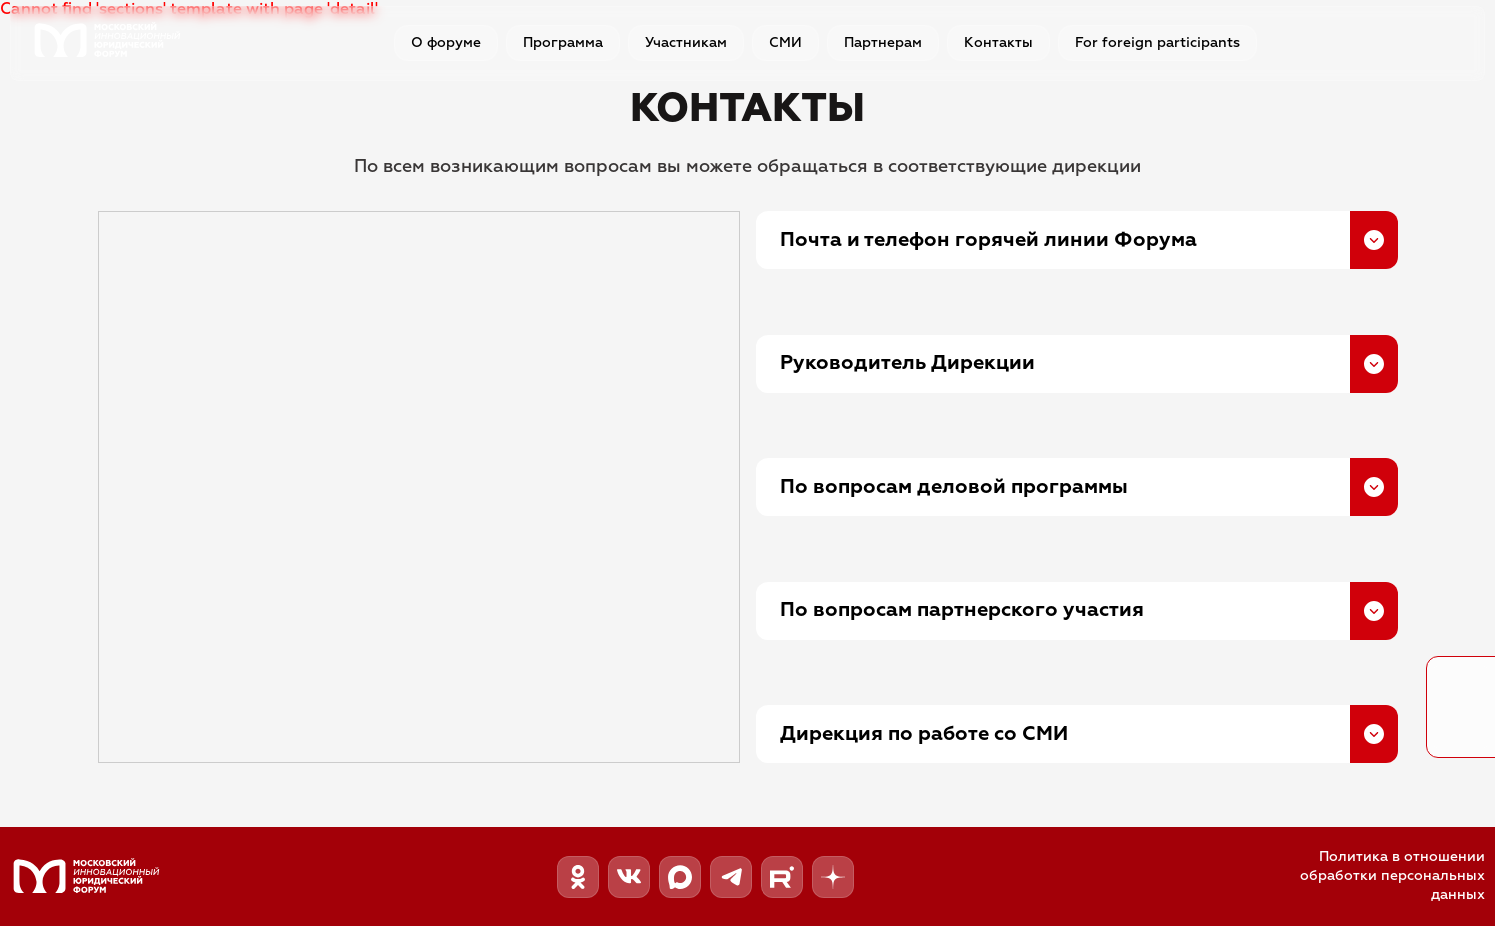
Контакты (998, 43)
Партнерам (883, 43)
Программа (563, 43)
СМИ (785, 43)
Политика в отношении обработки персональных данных (1392, 876)
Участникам (686, 43)
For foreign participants (1157, 43)
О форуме (446, 43)
